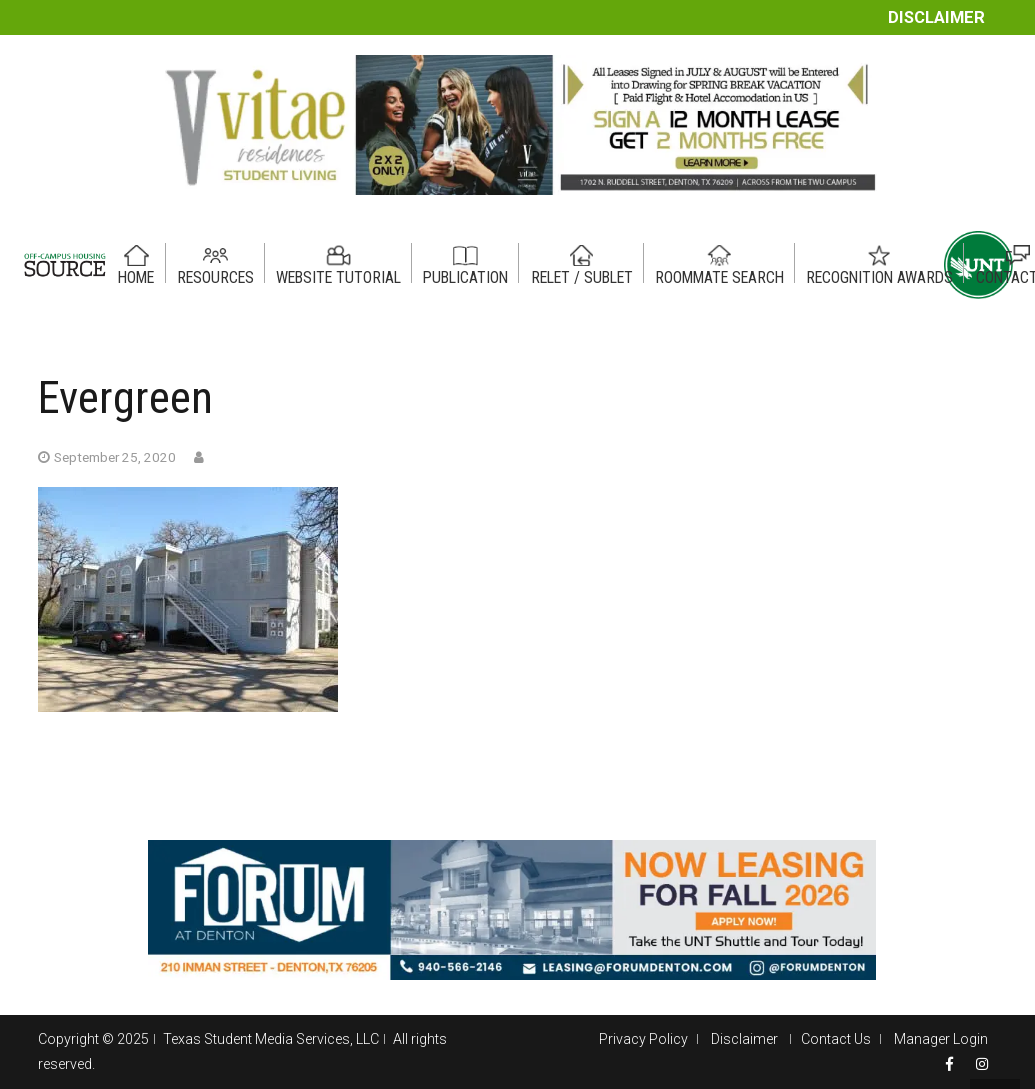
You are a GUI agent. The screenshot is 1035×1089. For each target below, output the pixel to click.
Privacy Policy (643, 1039)
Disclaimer (936, 17)
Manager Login (941, 1039)
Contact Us (836, 1039)
